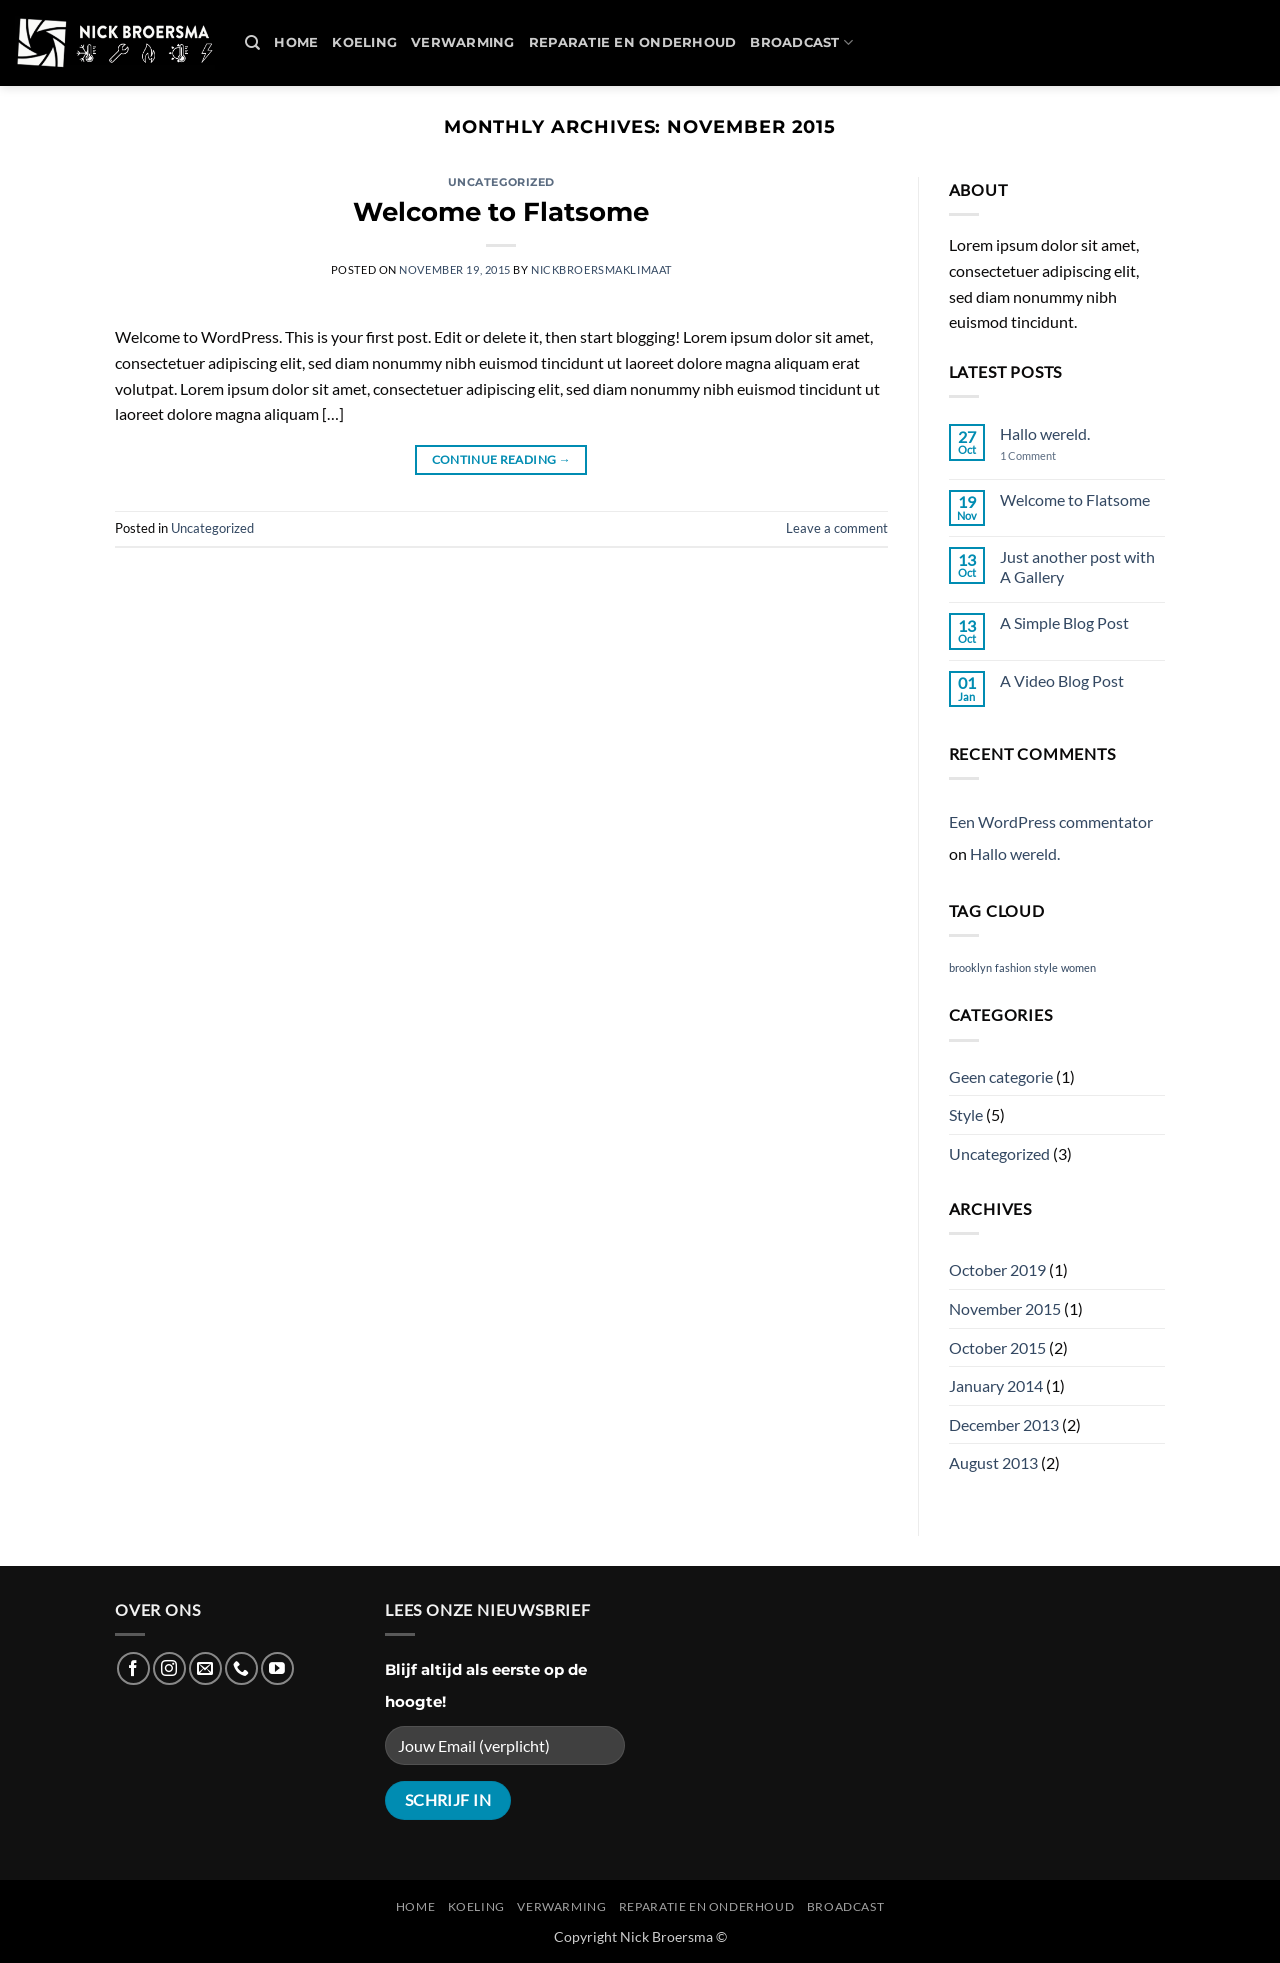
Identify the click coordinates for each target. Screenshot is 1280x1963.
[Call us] (241, 1668)
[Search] (252, 43)
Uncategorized (501, 182)
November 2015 (1005, 1308)
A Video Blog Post (1062, 680)
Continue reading (502, 459)
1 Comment (1045, 455)
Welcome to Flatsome (501, 211)
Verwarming (463, 42)
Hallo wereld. (1045, 433)
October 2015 (997, 1347)
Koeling (364, 42)
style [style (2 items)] (1046, 967)
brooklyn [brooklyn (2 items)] (970, 967)
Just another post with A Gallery (1077, 566)
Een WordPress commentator (1051, 821)
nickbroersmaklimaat (601, 269)
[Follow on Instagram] (169, 1668)
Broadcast (801, 42)
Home (296, 42)
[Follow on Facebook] (133, 1668)
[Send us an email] (205, 1668)
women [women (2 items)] (1078, 967)
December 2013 (1004, 1424)
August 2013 (993, 1462)
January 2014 (996, 1385)
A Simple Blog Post (1064, 622)
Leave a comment (837, 528)
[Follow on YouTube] (277, 1668)
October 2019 (997, 1269)
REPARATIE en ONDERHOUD (633, 42)
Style (966, 1114)
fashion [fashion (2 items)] (1013, 967)
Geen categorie (1001, 1076)
